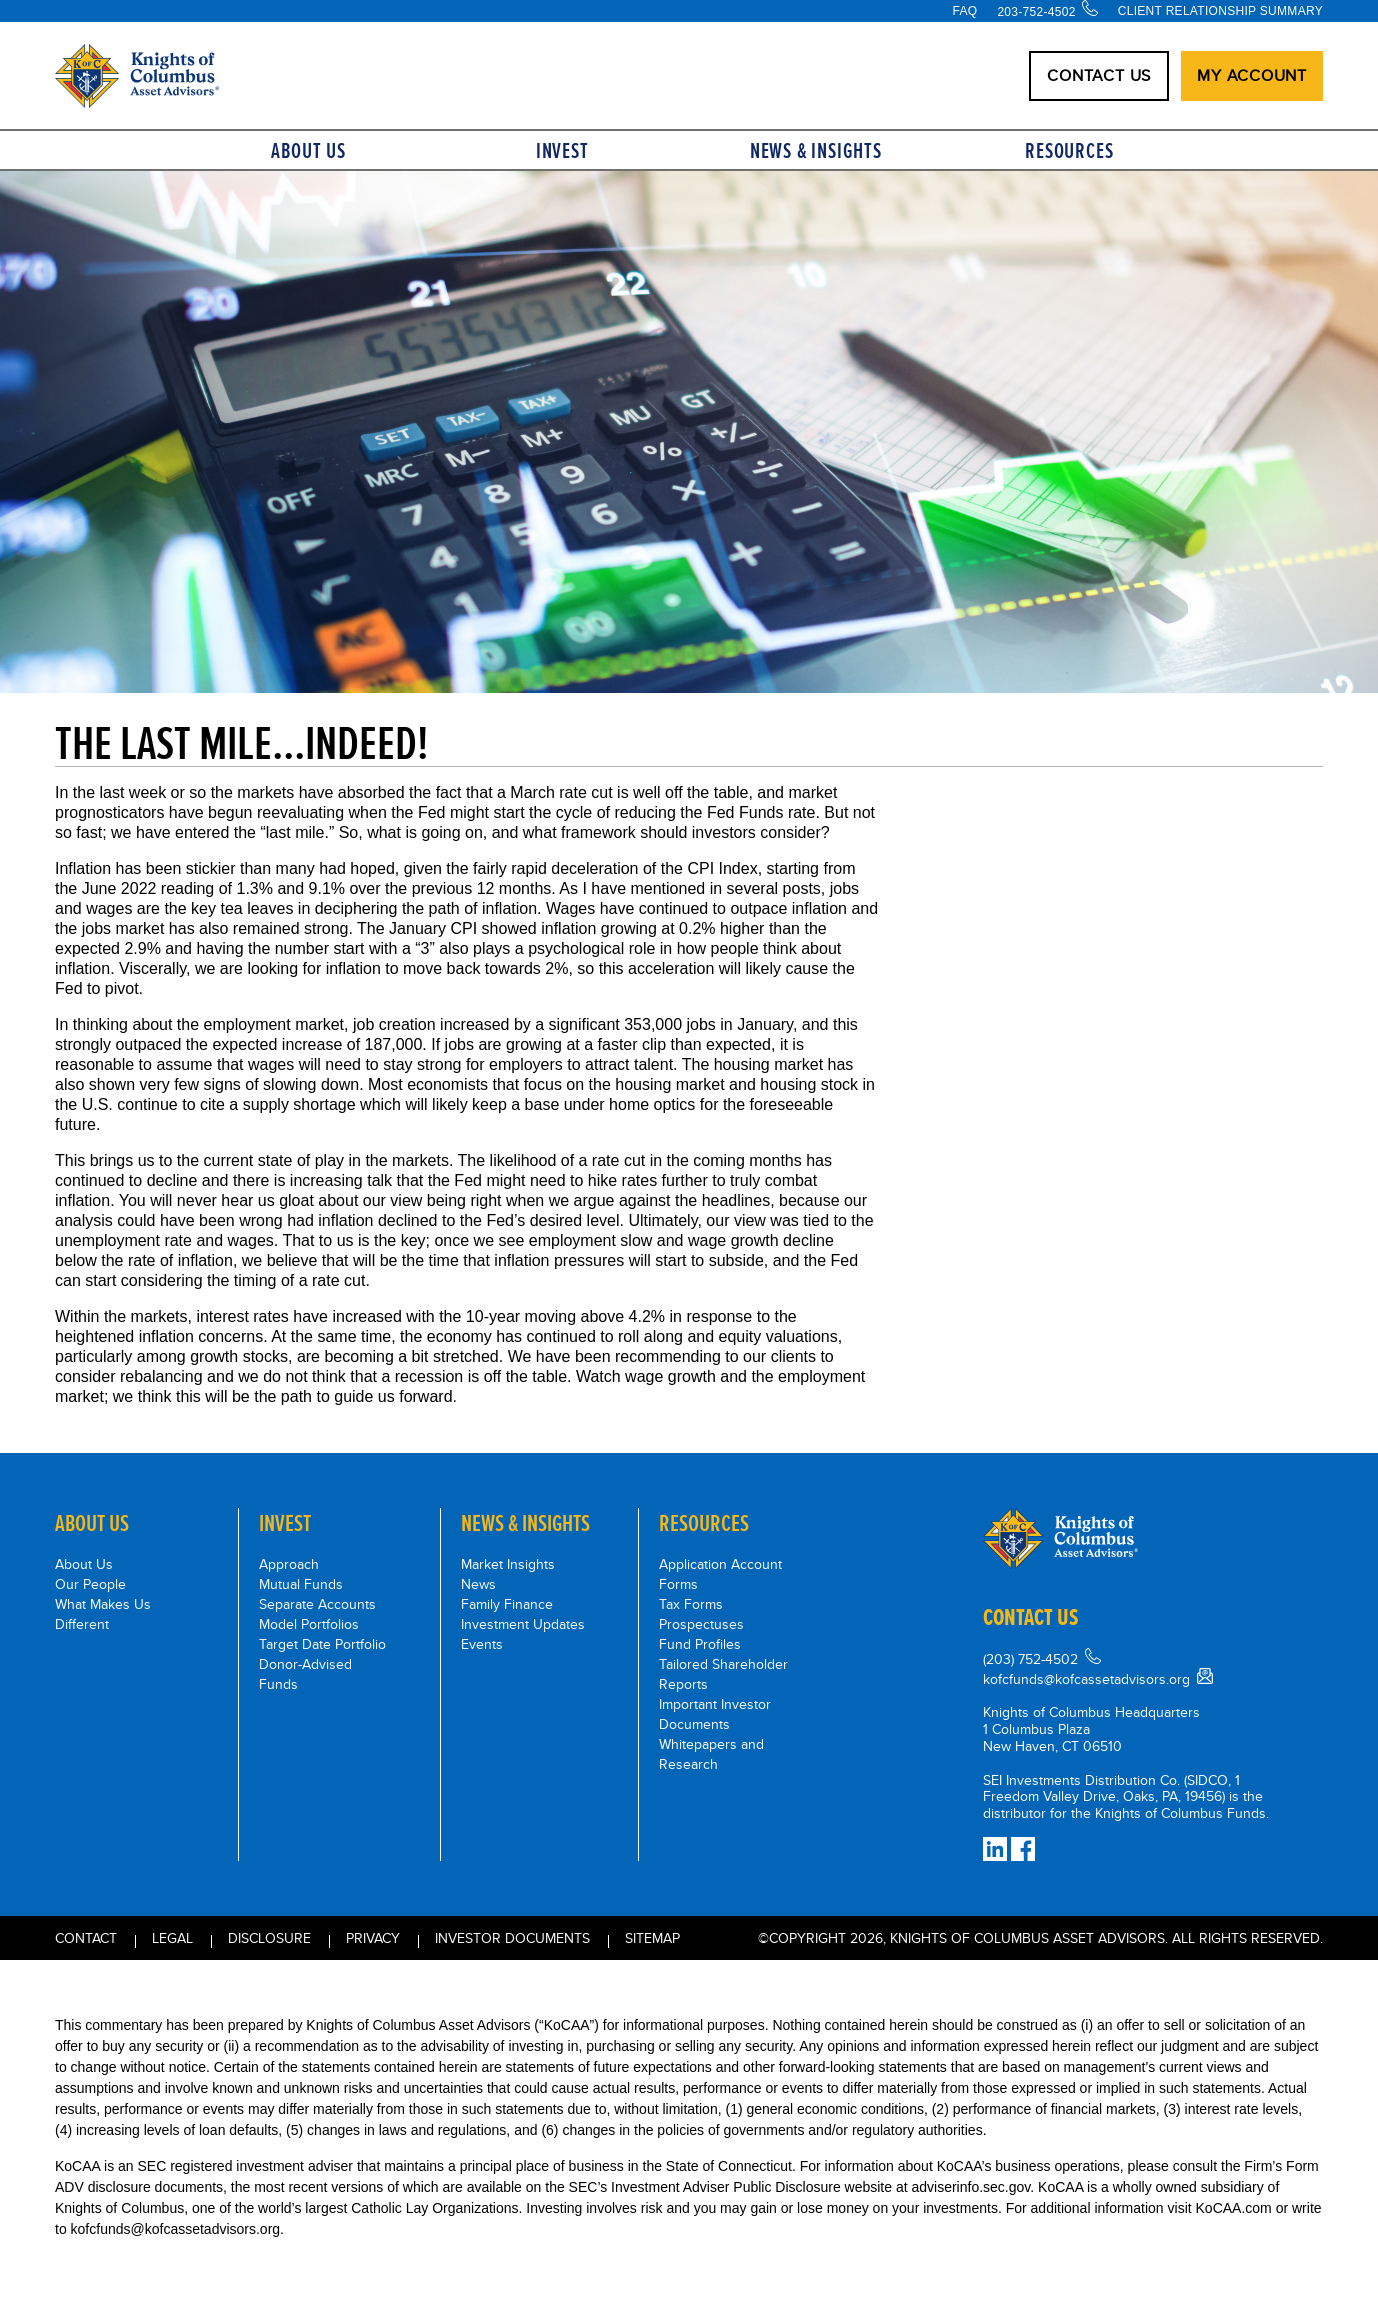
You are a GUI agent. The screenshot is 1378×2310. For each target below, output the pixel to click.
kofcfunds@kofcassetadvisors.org (1086, 1679)
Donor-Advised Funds (305, 1674)
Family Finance (507, 1604)
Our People (90, 1584)
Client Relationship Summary (1220, 11)
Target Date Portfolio (322, 1644)
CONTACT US (1099, 75)
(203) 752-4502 (1030, 1659)
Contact (86, 1938)
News (478, 1584)
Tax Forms (691, 1604)
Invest (562, 150)
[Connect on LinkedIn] (995, 1849)
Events (482, 1644)
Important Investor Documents (715, 1714)
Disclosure (269, 1938)
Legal (172, 1938)
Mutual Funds (301, 1584)
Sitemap (652, 1938)
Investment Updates (523, 1624)
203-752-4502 (1036, 12)
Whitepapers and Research (711, 1754)
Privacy (373, 1938)
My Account (1252, 75)
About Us (308, 150)
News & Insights (816, 150)
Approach (289, 1564)
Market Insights (508, 1564)
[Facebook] (1023, 1849)
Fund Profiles (700, 1644)
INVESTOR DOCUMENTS (512, 1938)
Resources (1069, 150)
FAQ (964, 11)
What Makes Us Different (103, 1614)
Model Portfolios (309, 1624)
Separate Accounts (317, 1604)
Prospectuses (701, 1624)
